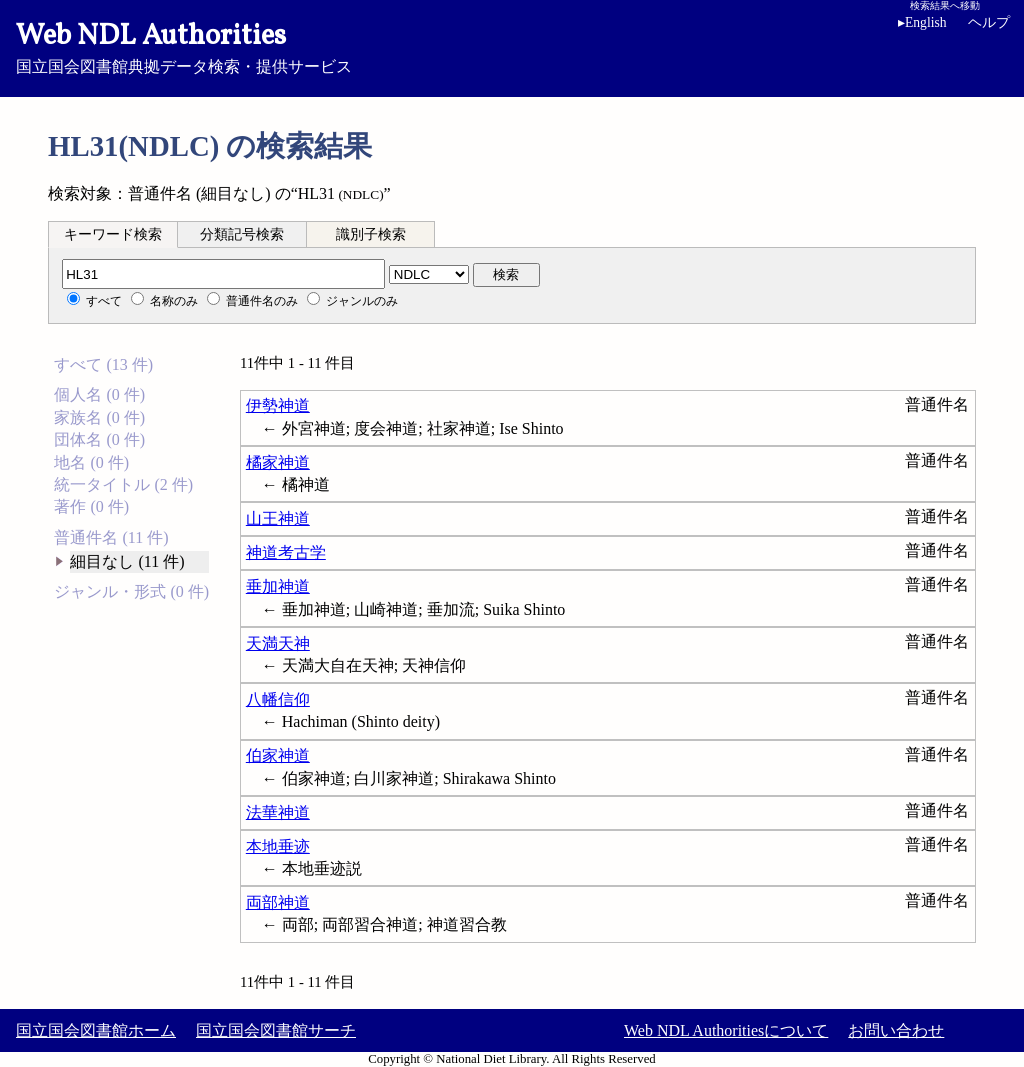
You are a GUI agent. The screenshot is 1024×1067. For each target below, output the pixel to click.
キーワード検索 (113, 234)
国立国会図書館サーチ (276, 1030)
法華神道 (278, 812)
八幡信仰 (278, 699)
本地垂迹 (278, 846)
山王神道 (278, 518)
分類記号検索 (242, 234)
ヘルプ (989, 22)
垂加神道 (278, 586)
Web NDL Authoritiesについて (726, 1030)
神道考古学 (286, 552)
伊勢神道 (278, 405)
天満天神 (278, 643)
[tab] (113, 234)
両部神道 (278, 902)
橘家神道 (278, 462)
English (922, 22)
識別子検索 (371, 234)
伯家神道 (278, 755)
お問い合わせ (896, 1030)
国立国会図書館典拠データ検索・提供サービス (512, 46)
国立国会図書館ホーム (96, 1030)
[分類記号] (223, 274)
